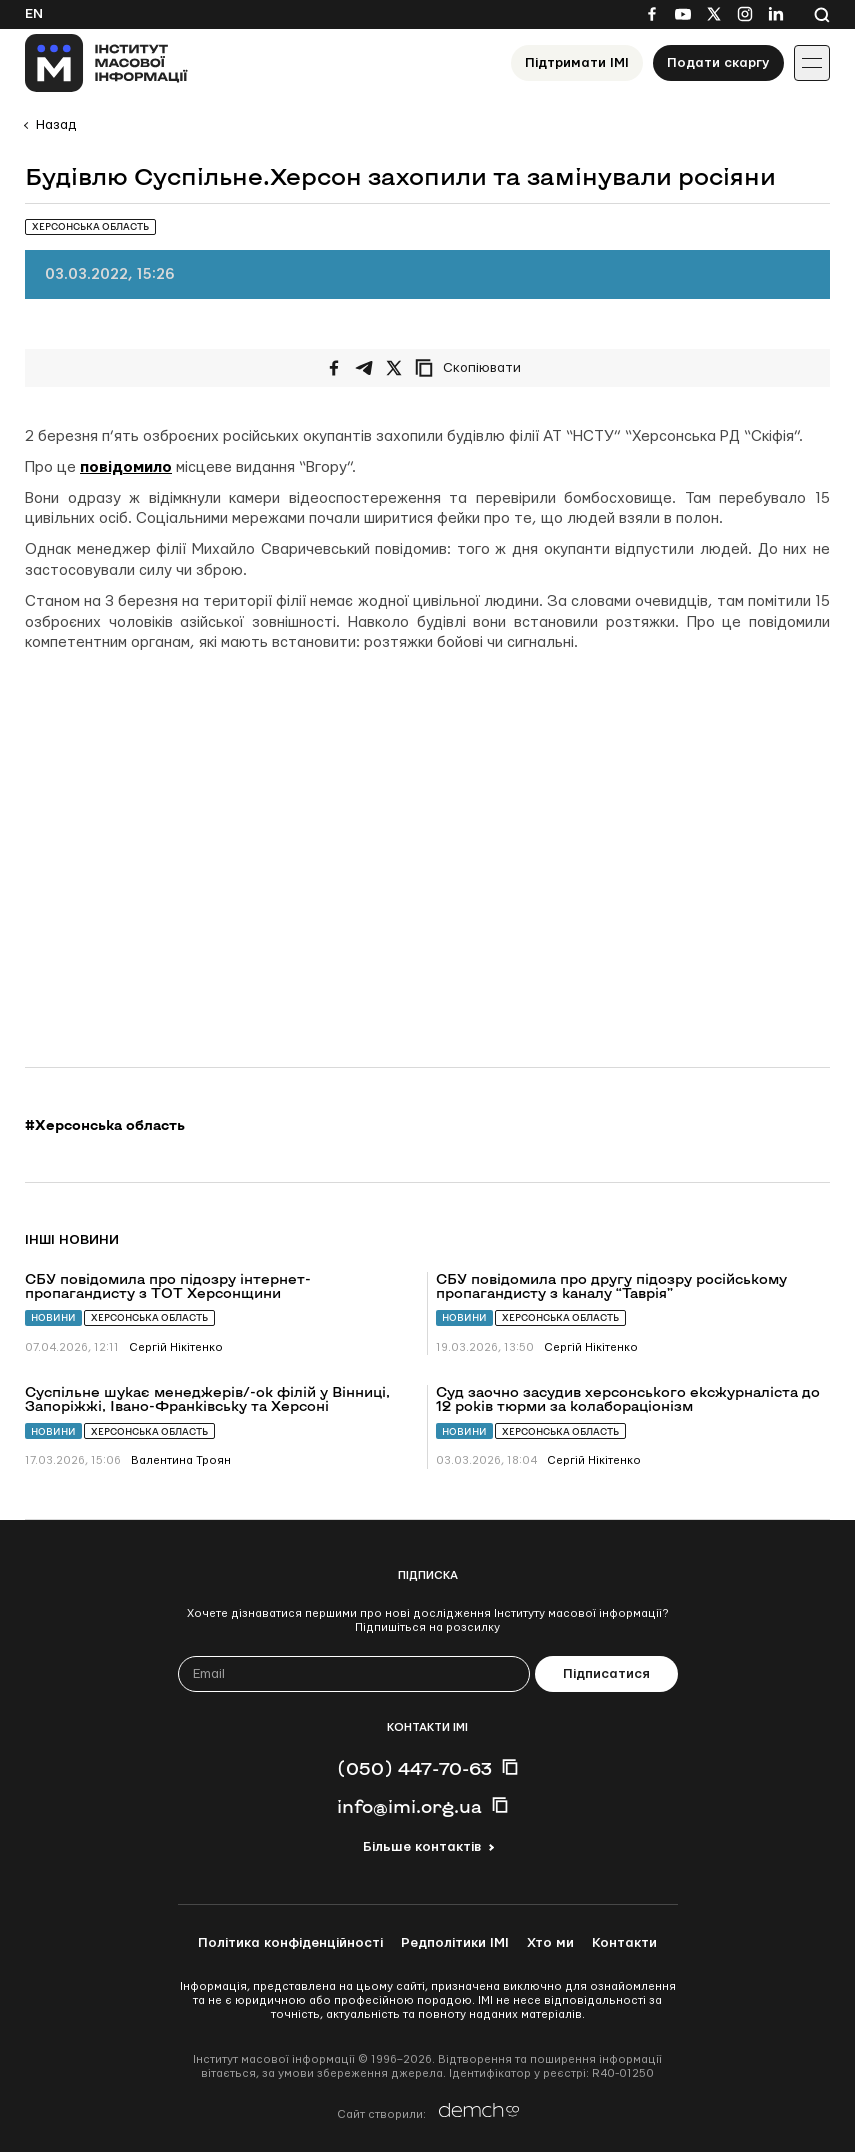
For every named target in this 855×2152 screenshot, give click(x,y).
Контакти (624, 1943)
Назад (56, 125)
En (34, 14)
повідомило (126, 467)
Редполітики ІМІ (455, 1943)
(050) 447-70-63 (414, 1768)
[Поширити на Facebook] (334, 368)
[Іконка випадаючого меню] (812, 63)
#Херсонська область (105, 1125)
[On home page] (106, 63)
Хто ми (550, 1943)
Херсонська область (149, 1317)
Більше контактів (422, 1847)
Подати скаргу (718, 63)
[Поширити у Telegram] (364, 368)
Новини (53, 1317)
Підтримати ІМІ (577, 63)
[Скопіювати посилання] (473, 368)
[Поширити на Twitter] (394, 368)
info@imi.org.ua (409, 1806)
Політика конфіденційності (290, 1943)
